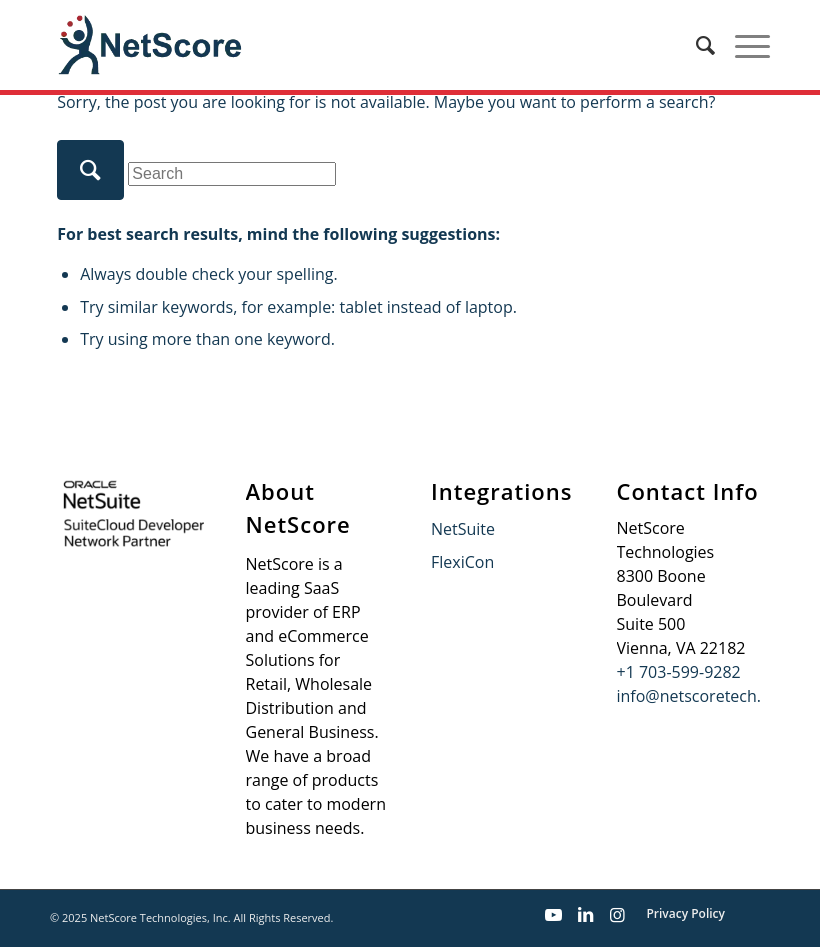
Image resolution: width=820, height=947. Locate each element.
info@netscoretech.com (705, 696)
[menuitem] (695, 45)
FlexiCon (462, 562)
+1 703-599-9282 (679, 672)
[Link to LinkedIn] (585, 915)
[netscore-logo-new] (148, 45)
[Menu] (742, 45)
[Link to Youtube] (553, 915)
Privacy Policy (685, 913)
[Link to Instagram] (617, 915)
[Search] (695, 45)
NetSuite (463, 529)
